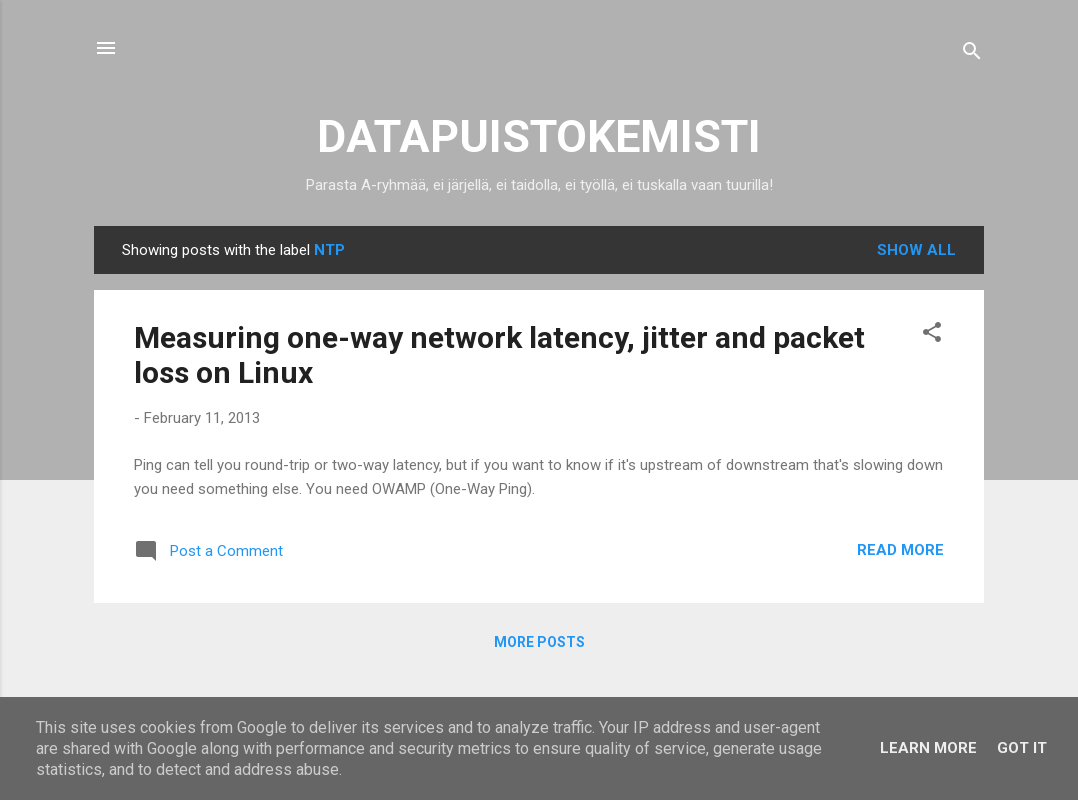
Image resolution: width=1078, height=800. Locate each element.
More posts (539, 642)
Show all (916, 250)
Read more (900, 550)
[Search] (972, 54)
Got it (1022, 748)
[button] (932, 335)
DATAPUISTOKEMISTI (539, 136)
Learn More (928, 748)
